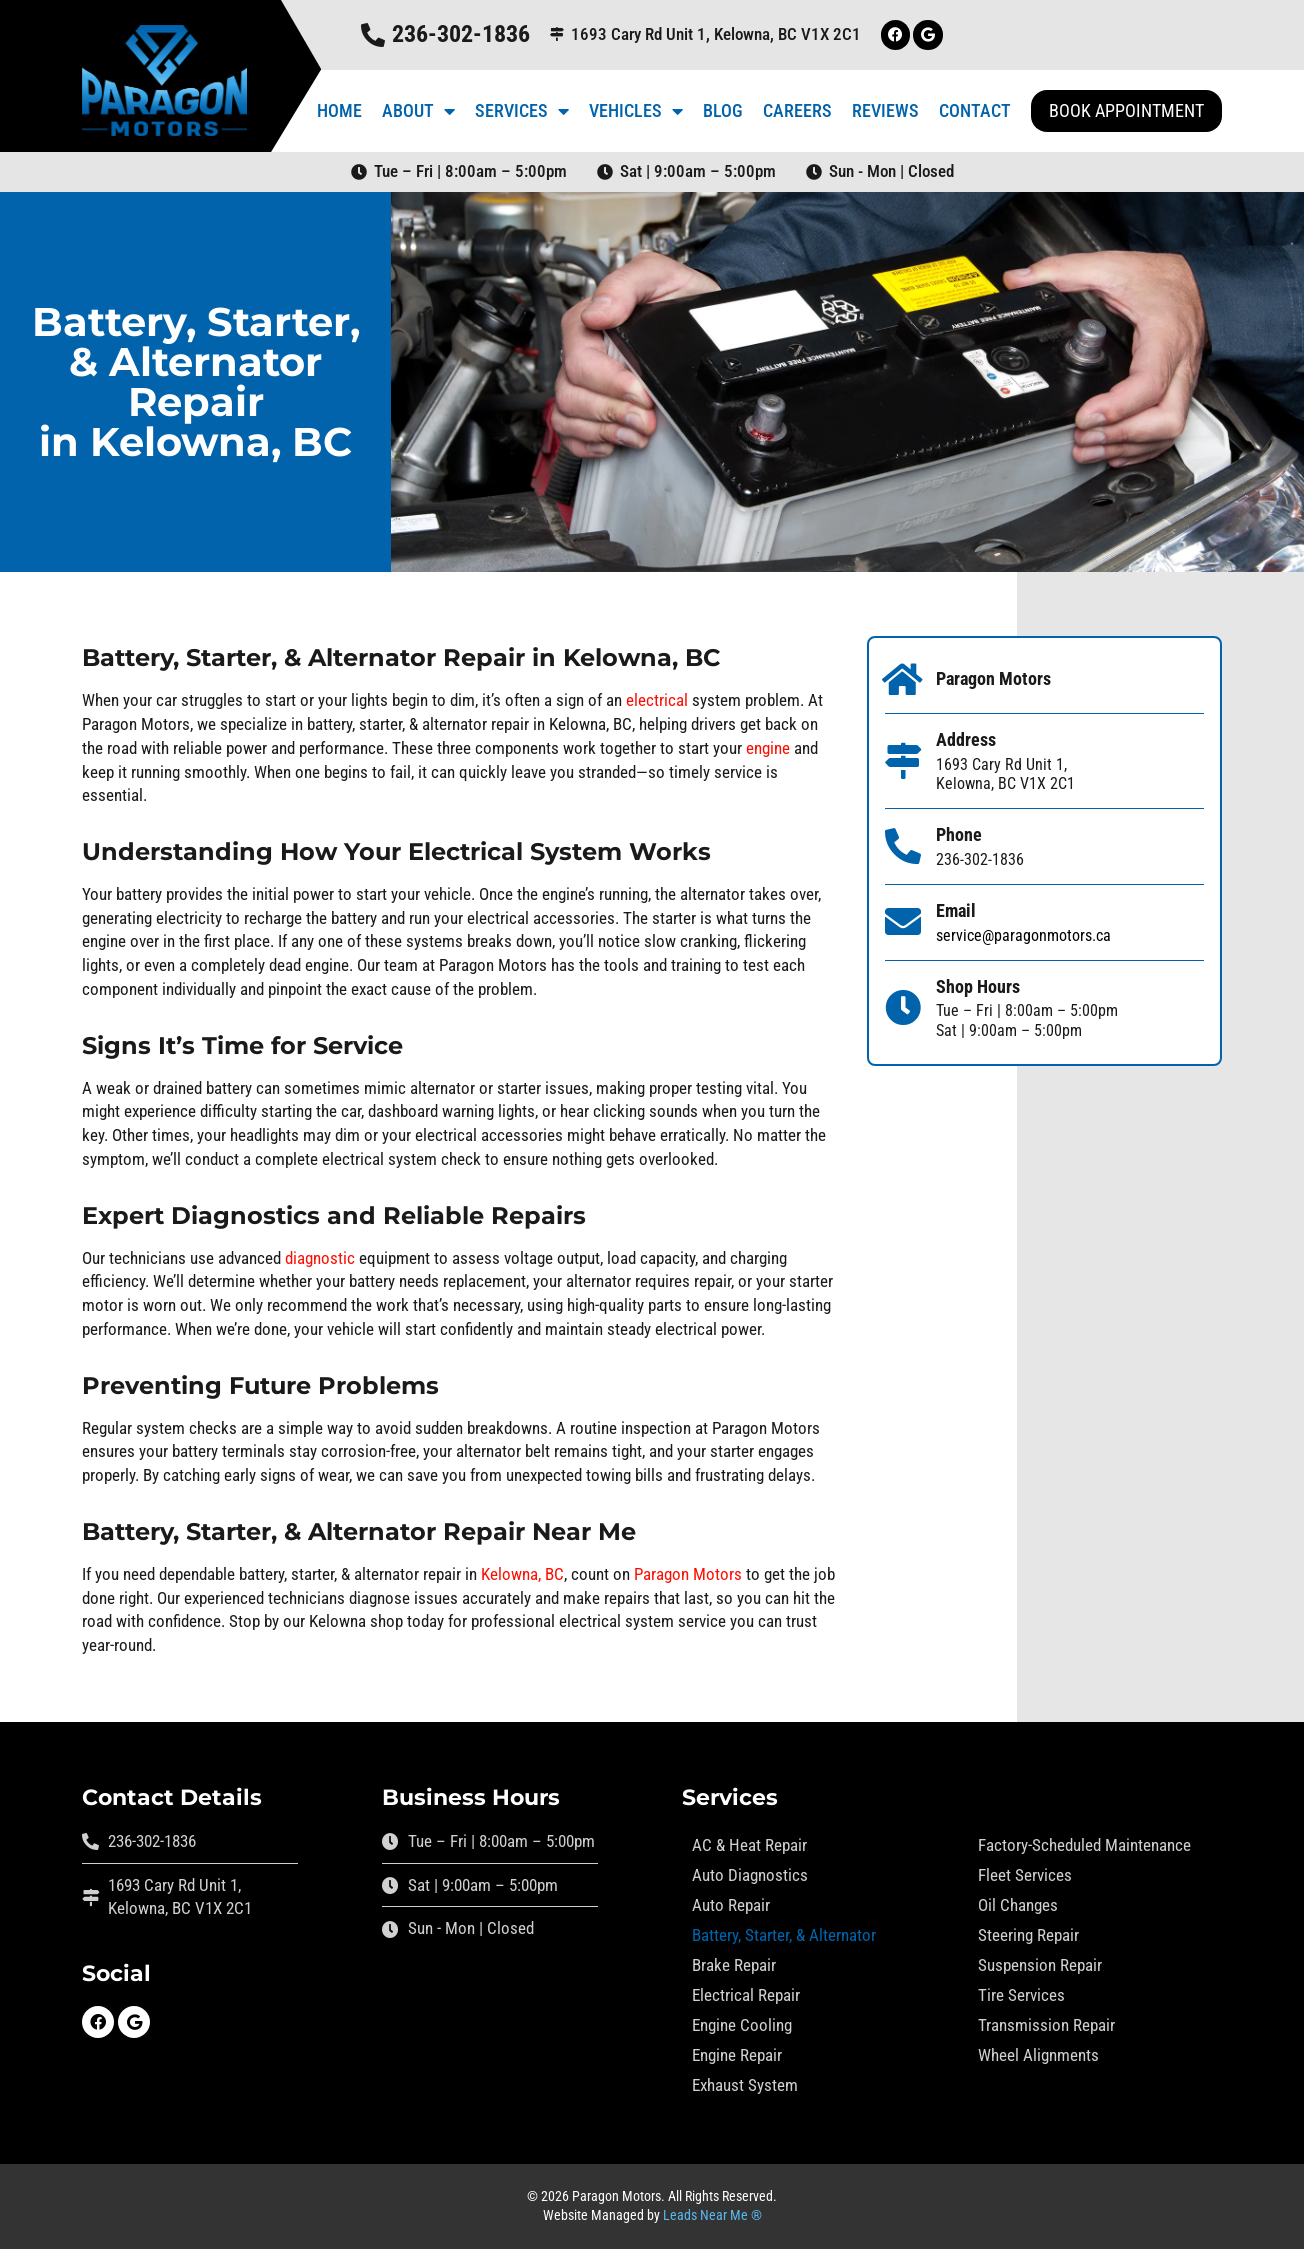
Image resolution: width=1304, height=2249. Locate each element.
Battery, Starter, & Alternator (784, 1935)
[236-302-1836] (372, 35)
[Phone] (903, 847)
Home (339, 110)
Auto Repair (731, 1905)
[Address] (903, 761)
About (418, 111)
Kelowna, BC (522, 1574)
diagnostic (320, 1258)
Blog (723, 110)
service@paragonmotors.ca (1023, 935)
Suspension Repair (1040, 1965)
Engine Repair (737, 2055)
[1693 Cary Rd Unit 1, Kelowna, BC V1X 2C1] (557, 35)
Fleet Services (1025, 1875)
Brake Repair (734, 1965)
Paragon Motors (688, 1574)
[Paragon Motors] (903, 680)
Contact (975, 110)
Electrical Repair (746, 1995)
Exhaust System (745, 2085)
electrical (657, 700)
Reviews (885, 110)
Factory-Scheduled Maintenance (1084, 1845)
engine (768, 748)
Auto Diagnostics (750, 1875)
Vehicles (636, 111)
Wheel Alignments (1038, 2055)
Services (522, 111)
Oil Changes (1018, 1905)
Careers (797, 110)
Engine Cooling (742, 2025)
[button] (1126, 111)
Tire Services (1021, 1995)
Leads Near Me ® (712, 2215)
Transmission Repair (1046, 2025)
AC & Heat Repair (749, 1845)
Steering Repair (1028, 1935)
